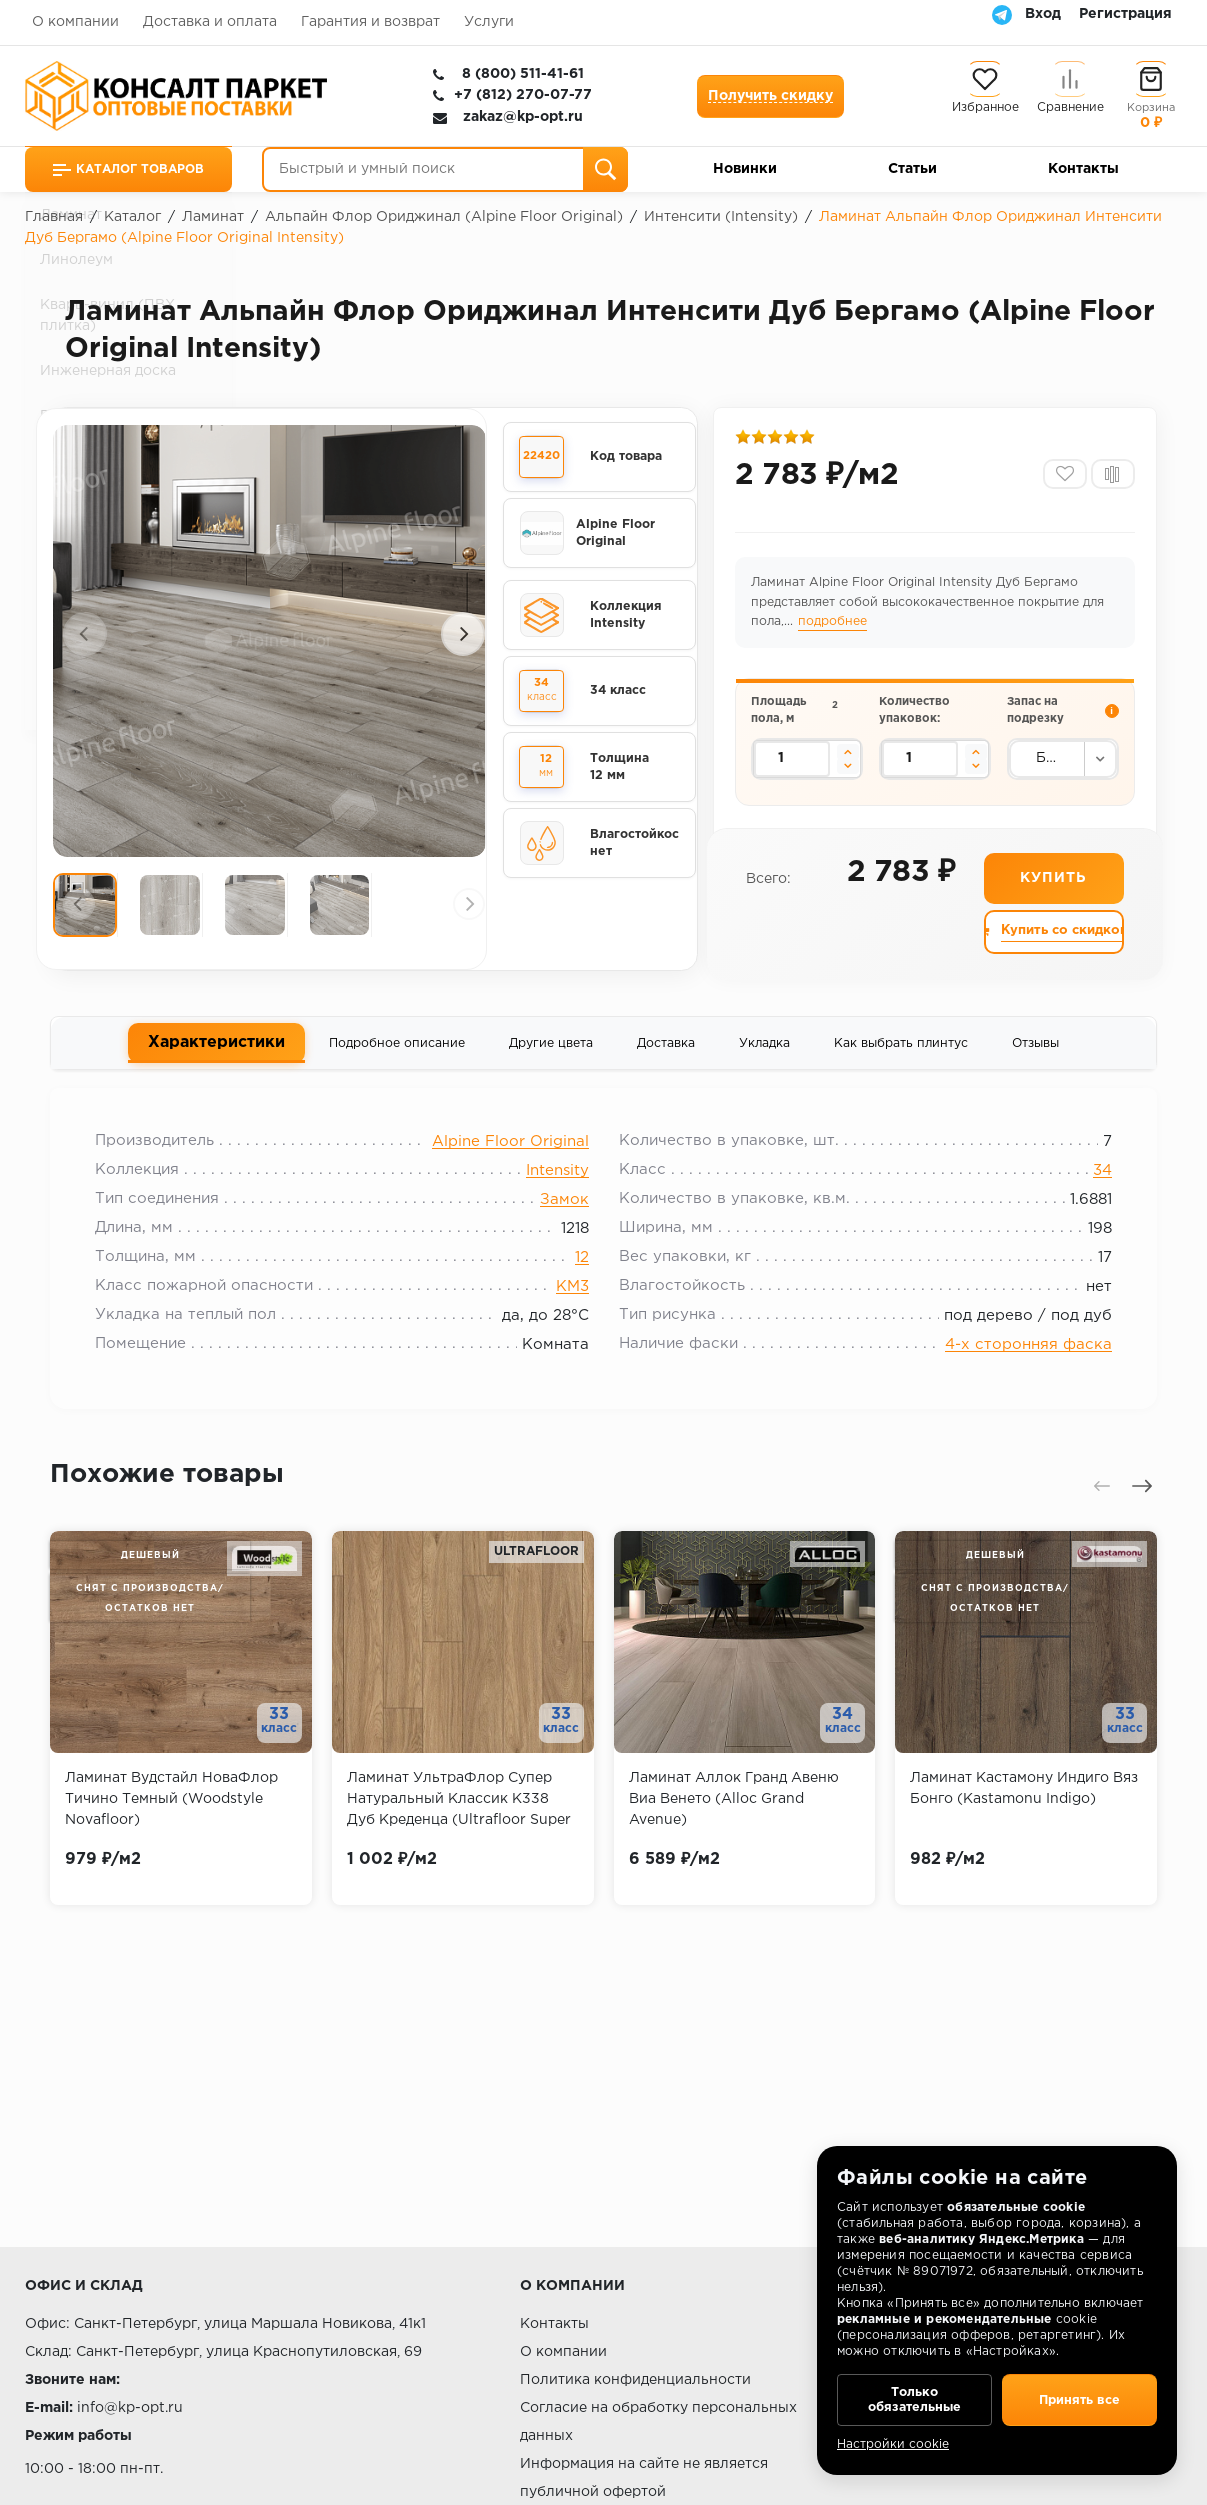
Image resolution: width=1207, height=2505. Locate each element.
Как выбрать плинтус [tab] (901, 1050)
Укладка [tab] (764, 1050)
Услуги (489, 22)
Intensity (557, 1182)
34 (1092, 1182)
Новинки (745, 169)
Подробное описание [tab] (397, 1050)
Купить (1052, 884)
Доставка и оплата (210, 22)
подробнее (834, 626)
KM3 (572, 1298)
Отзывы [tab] (1035, 1050)
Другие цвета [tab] (551, 1050)
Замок (564, 1211)
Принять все (1079, 2395)
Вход (1043, 14)
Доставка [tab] (666, 1050)
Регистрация (1125, 14)
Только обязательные (914, 2395)
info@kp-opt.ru (130, 2408)
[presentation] (85, 634)
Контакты (1083, 169)
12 (582, 1269)
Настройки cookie (893, 2444)
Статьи (912, 169)
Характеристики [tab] (216, 1048)
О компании (75, 22)
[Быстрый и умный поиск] (445, 169)
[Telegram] (1002, 14)
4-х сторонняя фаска (1018, 1356)
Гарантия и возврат (370, 22)
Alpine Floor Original (510, 1153)
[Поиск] (605, 169)
